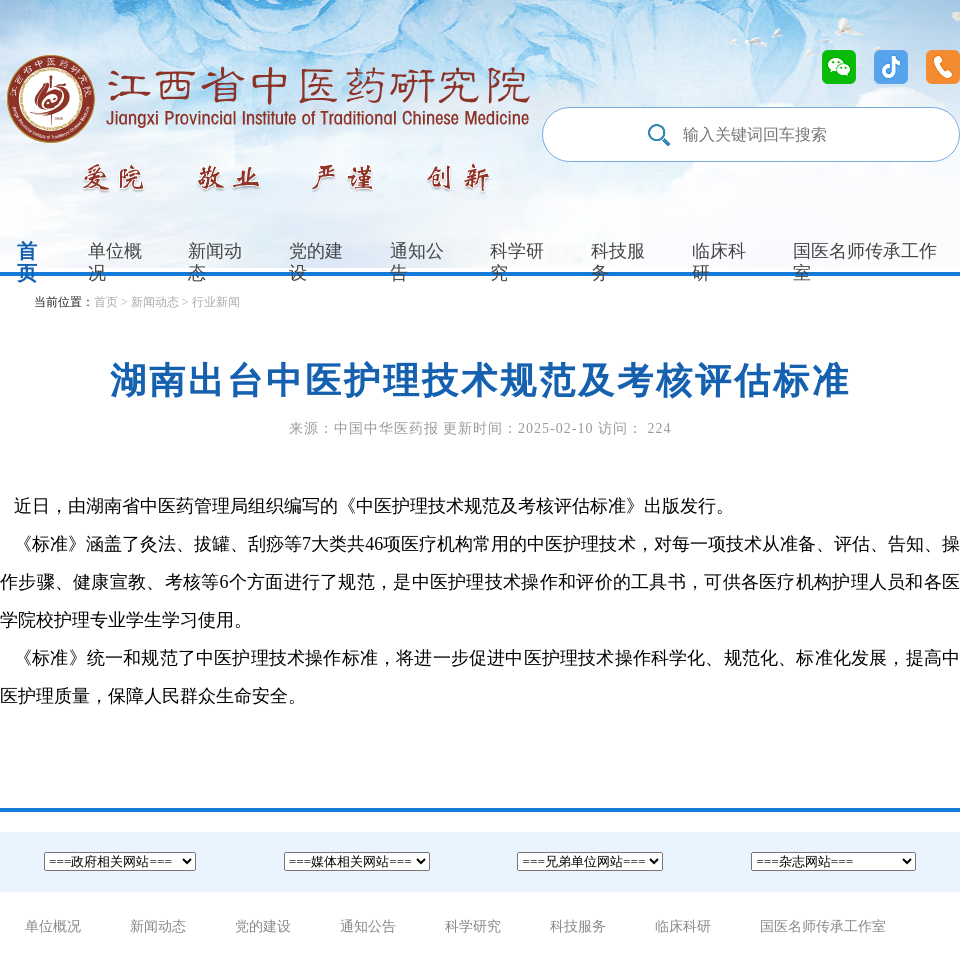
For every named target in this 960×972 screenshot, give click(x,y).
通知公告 (417, 262)
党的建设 (316, 262)
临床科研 (719, 262)
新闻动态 (215, 262)
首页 (27, 262)
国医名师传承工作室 (823, 926)
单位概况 (115, 262)
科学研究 (517, 262)
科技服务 (618, 262)
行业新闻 (216, 302)
